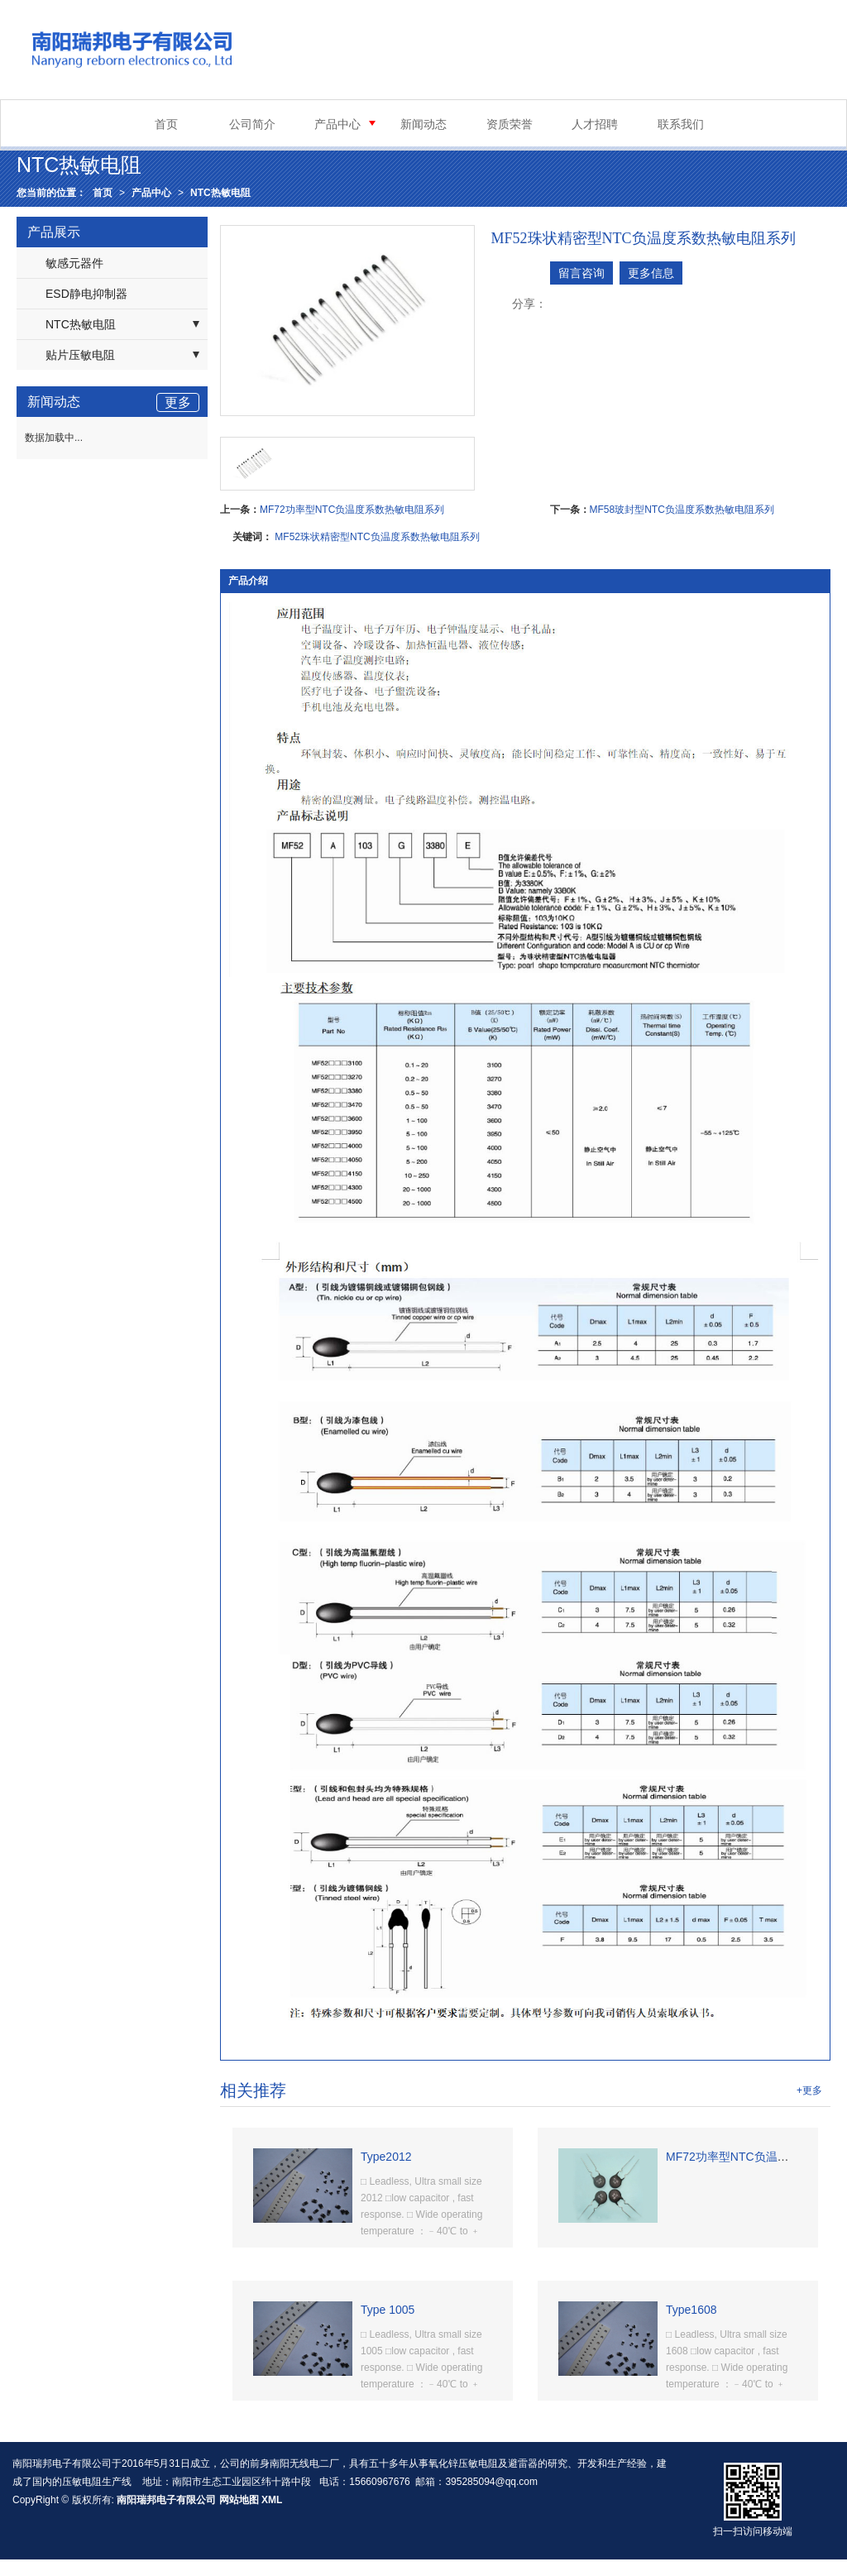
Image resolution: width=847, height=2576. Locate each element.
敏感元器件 (74, 263)
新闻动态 (423, 124)
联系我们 (681, 124)
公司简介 (252, 124)
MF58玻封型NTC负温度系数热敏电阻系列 (682, 509)
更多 (178, 402)
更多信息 (651, 273)
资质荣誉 (509, 124)
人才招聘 (595, 124)
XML (271, 2500)
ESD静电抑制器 (86, 293)
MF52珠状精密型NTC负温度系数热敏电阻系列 (377, 537)
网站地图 (239, 2500)
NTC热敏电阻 (220, 193)
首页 (166, 124)
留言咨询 (581, 273)
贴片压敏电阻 (80, 355)
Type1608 (691, 2309)
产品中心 (337, 124)
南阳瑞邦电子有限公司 (166, 2500)
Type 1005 (387, 2309)
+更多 (809, 2090)
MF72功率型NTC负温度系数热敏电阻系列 (352, 509)
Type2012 (386, 2156)
